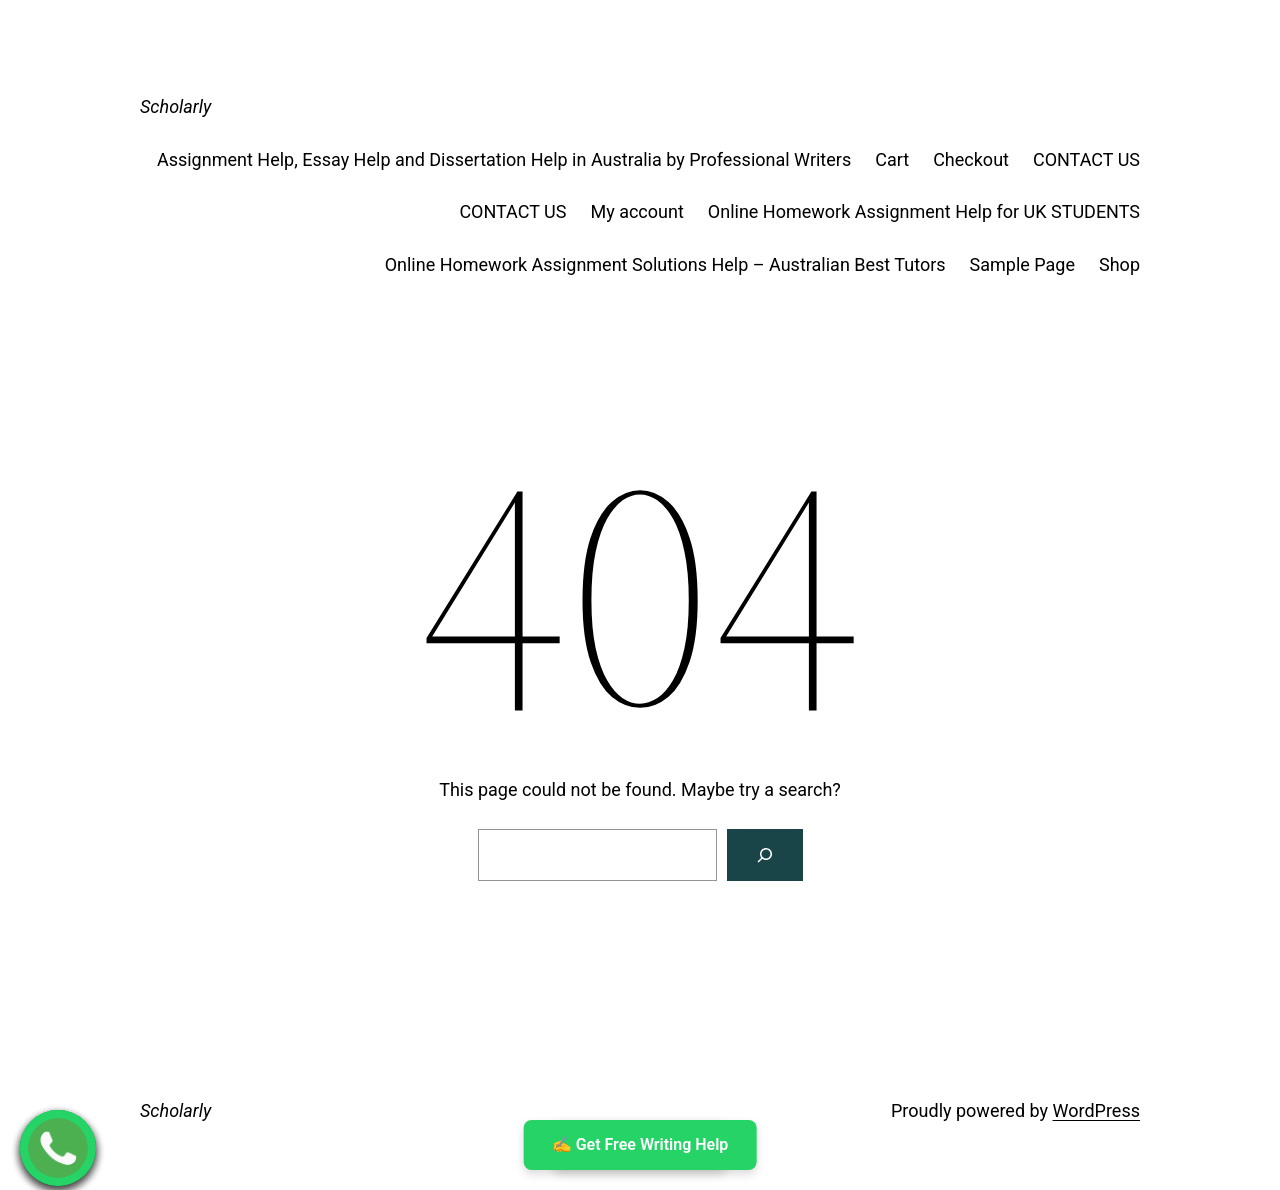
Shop (1119, 264)
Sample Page (1022, 264)
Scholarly (175, 106)
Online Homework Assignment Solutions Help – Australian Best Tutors (665, 264)
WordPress (1096, 1110)
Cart (892, 159)
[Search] (765, 855)
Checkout (971, 159)
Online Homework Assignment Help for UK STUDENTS (924, 211)
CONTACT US (1086, 159)
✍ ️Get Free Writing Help (640, 1144)
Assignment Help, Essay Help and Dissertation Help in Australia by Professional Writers (504, 159)
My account (636, 211)
